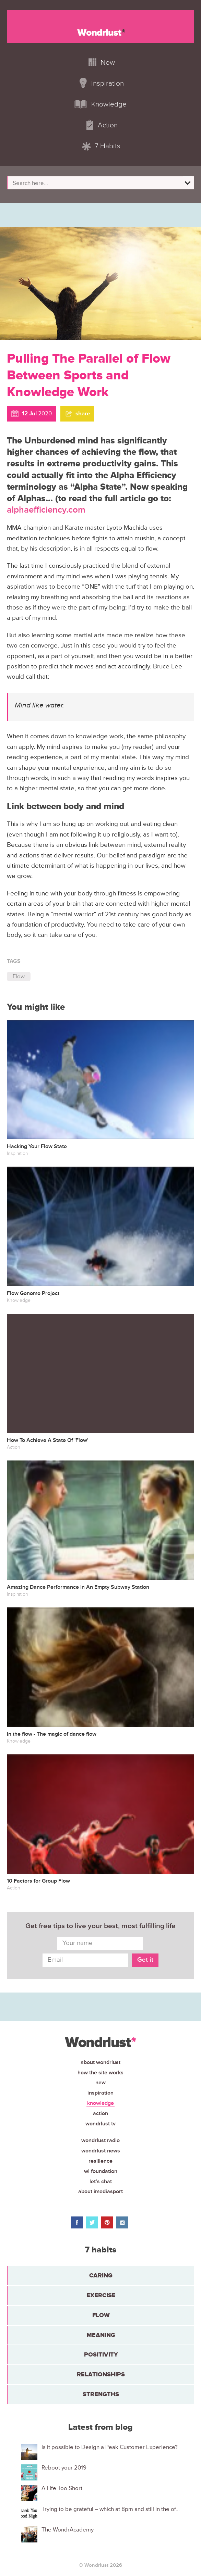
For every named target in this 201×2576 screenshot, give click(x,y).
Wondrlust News (100, 2150)
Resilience (100, 2161)
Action (100, 2113)
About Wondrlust (100, 2062)
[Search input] (97, 182)
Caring (101, 2275)
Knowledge (100, 2103)
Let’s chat (101, 2181)
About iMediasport (100, 2191)
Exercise (101, 2295)
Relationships (101, 2374)
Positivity (101, 2354)
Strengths (101, 2394)
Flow (19, 976)
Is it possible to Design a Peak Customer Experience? (110, 2447)
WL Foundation (100, 2171)
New (100, 2082)
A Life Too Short (62, 2488)
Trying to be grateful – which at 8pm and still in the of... (111, 2509)
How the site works (100, 2072)
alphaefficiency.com (46, 509)
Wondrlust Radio (100, 2140)
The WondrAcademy (68, 2529)
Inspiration (100, 2092)
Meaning (100, 2335)
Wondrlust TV (100, 2123)
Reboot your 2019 (64, 2467)
